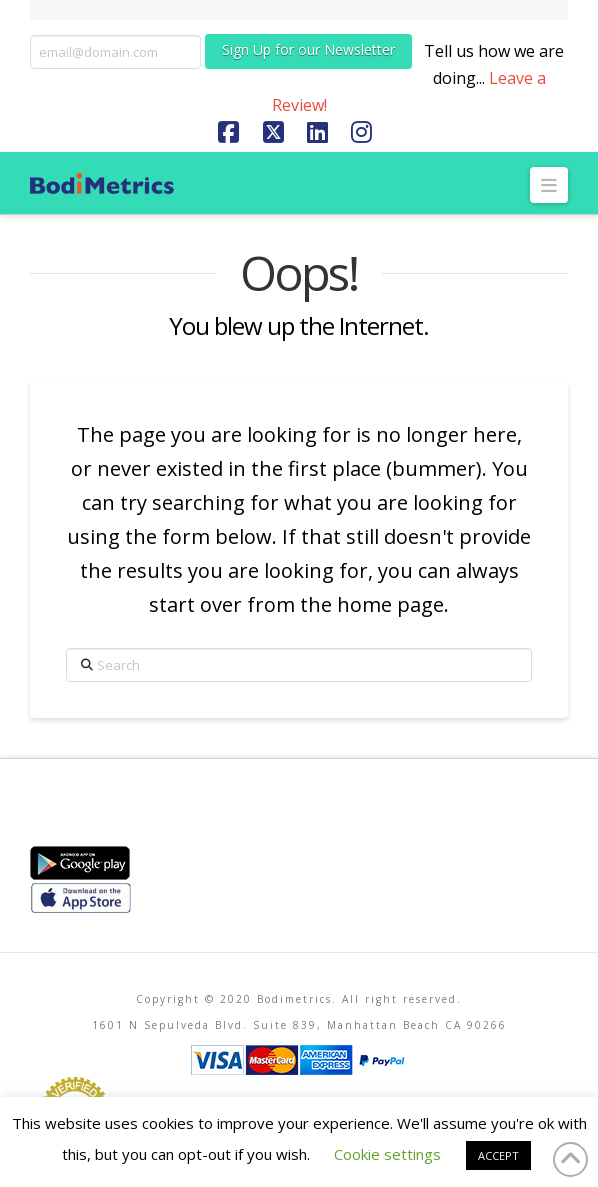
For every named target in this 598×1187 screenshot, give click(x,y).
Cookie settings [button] (387, 1154)
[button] (549, 184)
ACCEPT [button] (498, 1155)
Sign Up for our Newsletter (308, 49)
